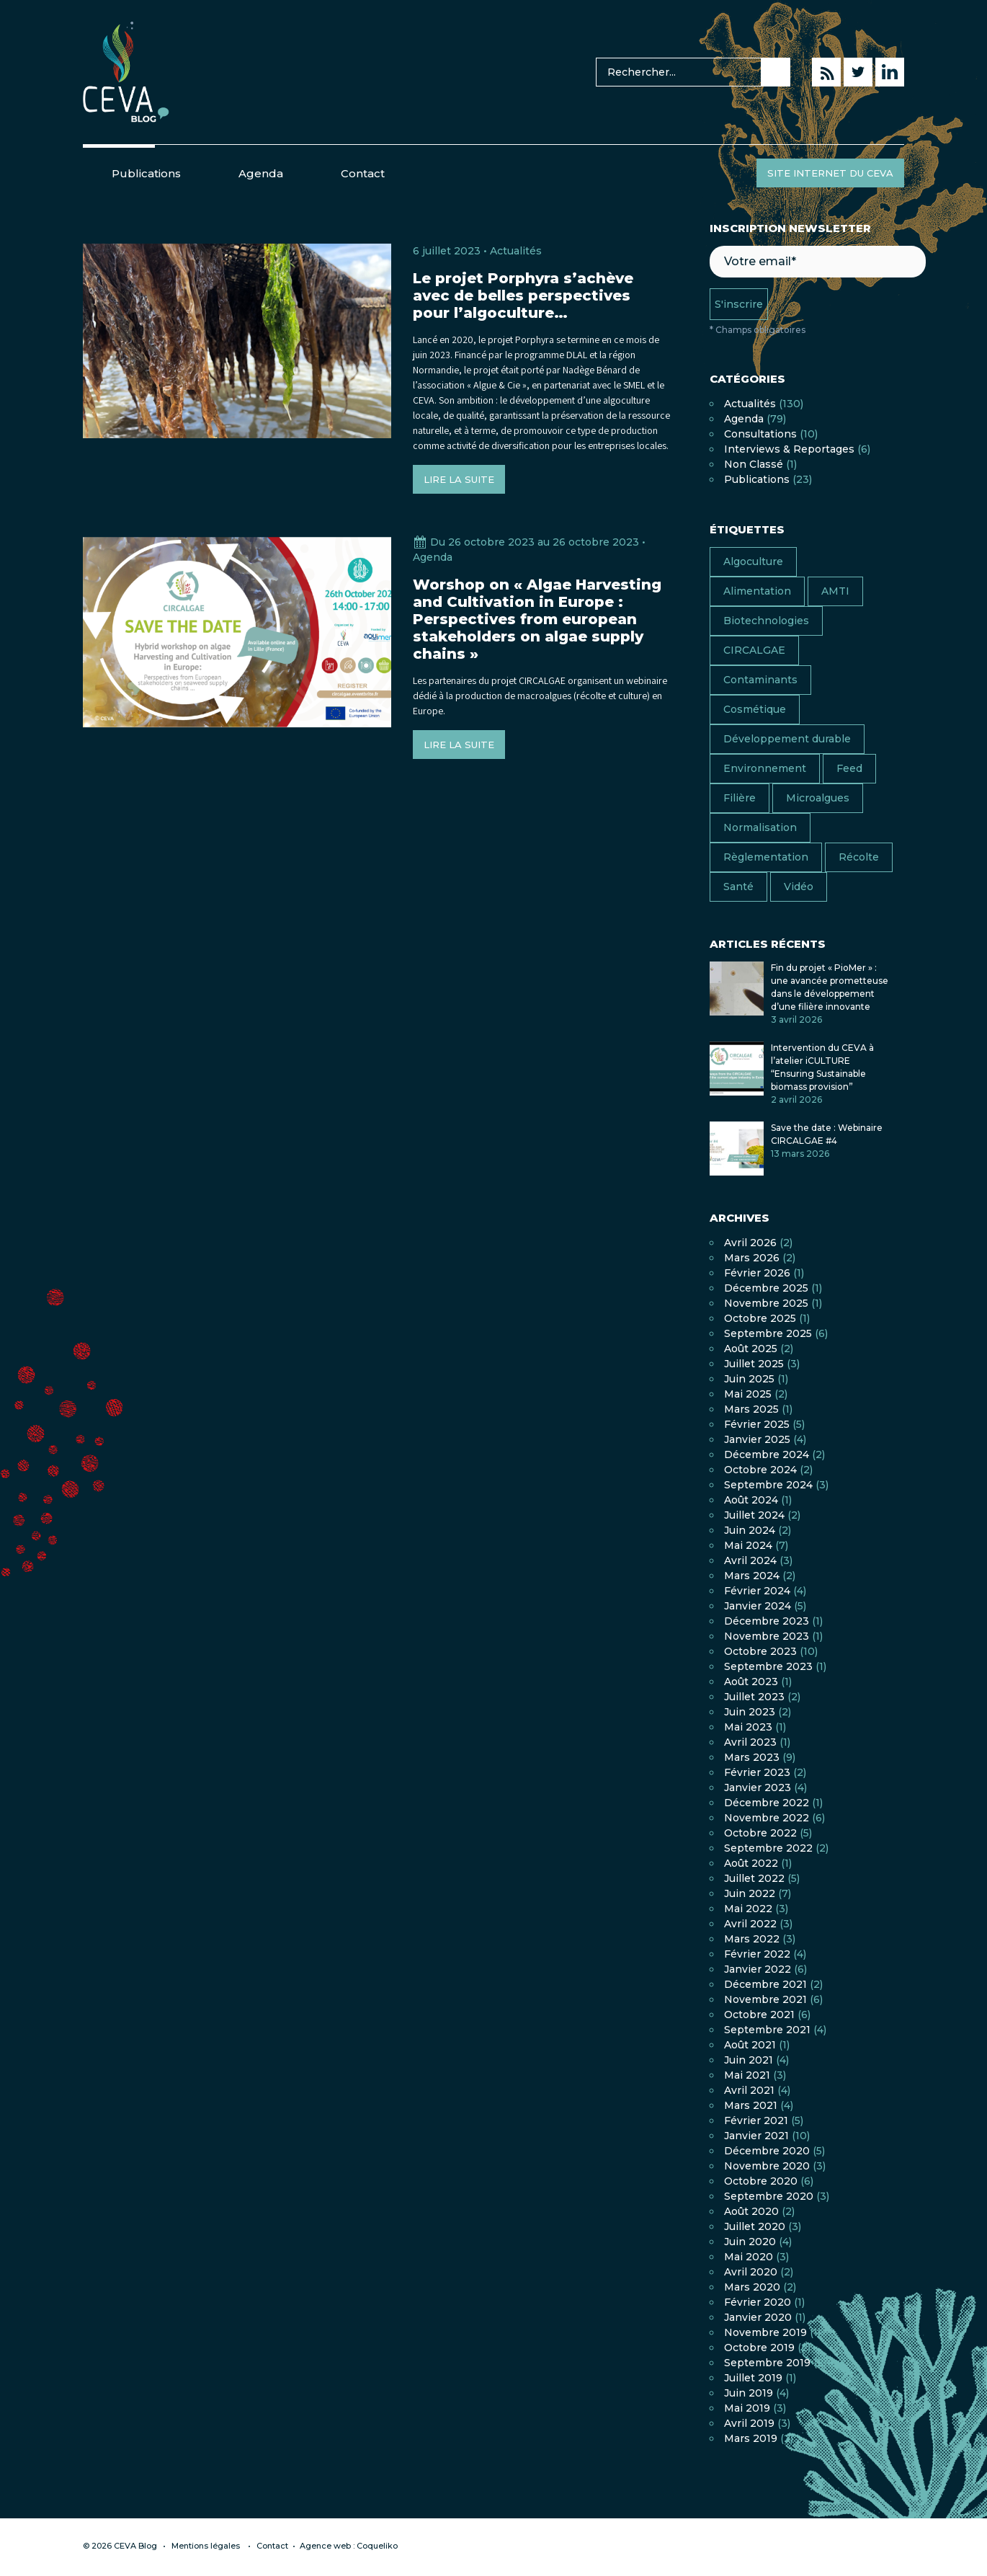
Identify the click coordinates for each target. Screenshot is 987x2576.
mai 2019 (747, 2408)
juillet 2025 (754, 1363)
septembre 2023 (768, 1666)
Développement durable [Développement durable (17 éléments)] (787, 738)
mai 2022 (748, 1908)
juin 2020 (750, 2241)
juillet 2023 (754, 1696)
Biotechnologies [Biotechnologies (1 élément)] (766, 620)
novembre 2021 (765, 1999)
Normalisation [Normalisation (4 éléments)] (760, 827)
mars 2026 (752, 1257)
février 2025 (757, 1424)
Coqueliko (377, 2546)
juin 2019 (748, 2392)
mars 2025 (751, 1409)
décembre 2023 (766, 1621)
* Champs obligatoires (757, 329)
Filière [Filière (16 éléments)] (739, 797)
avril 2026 (750, 1242)
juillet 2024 (754, 1515)
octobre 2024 (760, 1469)
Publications (146, 173)
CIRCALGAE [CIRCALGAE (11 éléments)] (754, 650)
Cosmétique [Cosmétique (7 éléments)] (754, 709)
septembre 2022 (768, 1848)
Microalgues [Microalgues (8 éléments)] (817, 797)
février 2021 (756, 2120)
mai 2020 (748, 2256)
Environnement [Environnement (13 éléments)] (764, 768)
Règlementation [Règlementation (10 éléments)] (765, 856)
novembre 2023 (766, 1636)
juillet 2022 (754, 1878)
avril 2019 (749, 2423)
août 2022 (751, 1863)
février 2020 (757, 2302)
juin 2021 (748, 2059)
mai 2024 (748, 1545)
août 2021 (750, 2044)
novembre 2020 (767, 2165)
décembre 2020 (767, 2150)
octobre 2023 (760, 1651)
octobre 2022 (760, 1832)
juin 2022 (749, 1893)
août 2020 (751, 2211)
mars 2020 (752, 2286)
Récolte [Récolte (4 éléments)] (859, 856)
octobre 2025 (760, 1318)
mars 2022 (752, 1938)
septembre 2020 (768, 2196)
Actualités (516, 250)
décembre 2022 (766, 1802)
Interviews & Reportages (789, 449)
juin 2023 (749, 1711)
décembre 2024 (766, 1454)
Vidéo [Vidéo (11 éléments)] (798, 886)
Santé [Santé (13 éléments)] (738, 886)
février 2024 (757, 1590)
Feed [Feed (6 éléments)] (849, 768)
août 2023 (751, 1681)
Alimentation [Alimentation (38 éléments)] (757, 591)
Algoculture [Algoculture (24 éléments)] (753, 561)
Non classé (753, 464)
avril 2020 (750, 2271)
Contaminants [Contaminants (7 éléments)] (760, 679)
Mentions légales (205, 2546)
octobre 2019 (759, 2347)
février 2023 (757, 1772)
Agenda (260, 173)
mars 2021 (750, 2105)
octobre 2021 (759, 2014)
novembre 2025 (766, 1303)
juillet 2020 (754, 2226)
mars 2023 (752, 1757)
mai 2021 (747, 2075)
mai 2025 (748, 1393)
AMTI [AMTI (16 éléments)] (835, 591)
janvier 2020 (758, 2317)
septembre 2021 (767, 2029)
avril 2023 (750, 1742)
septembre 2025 (768, 1333)
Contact (363, 173)
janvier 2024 (757, 1605)
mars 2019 (750, 2438)
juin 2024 (749, 1530)
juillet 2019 (753, 2377)
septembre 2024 (768, 1484)
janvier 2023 (757, 1787)
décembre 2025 (766, 1288)
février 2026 (757, 1272)
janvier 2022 (757, 1969)
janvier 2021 (756, 2135)
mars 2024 (752, 1575)
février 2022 (757, 1953)
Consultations (760, 433)
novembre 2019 (765, 2332)
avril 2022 (750, 1923)
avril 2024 (750, 1560)
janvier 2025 (757, 1439)
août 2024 (751, 1499)
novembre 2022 (766, 1817)
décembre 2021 (765, 1984)
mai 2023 (748, 1726)
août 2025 (750, 1348)
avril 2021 (749, 2090)
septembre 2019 (767, 2362)
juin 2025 (749, 1378)
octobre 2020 (761, 2181)
